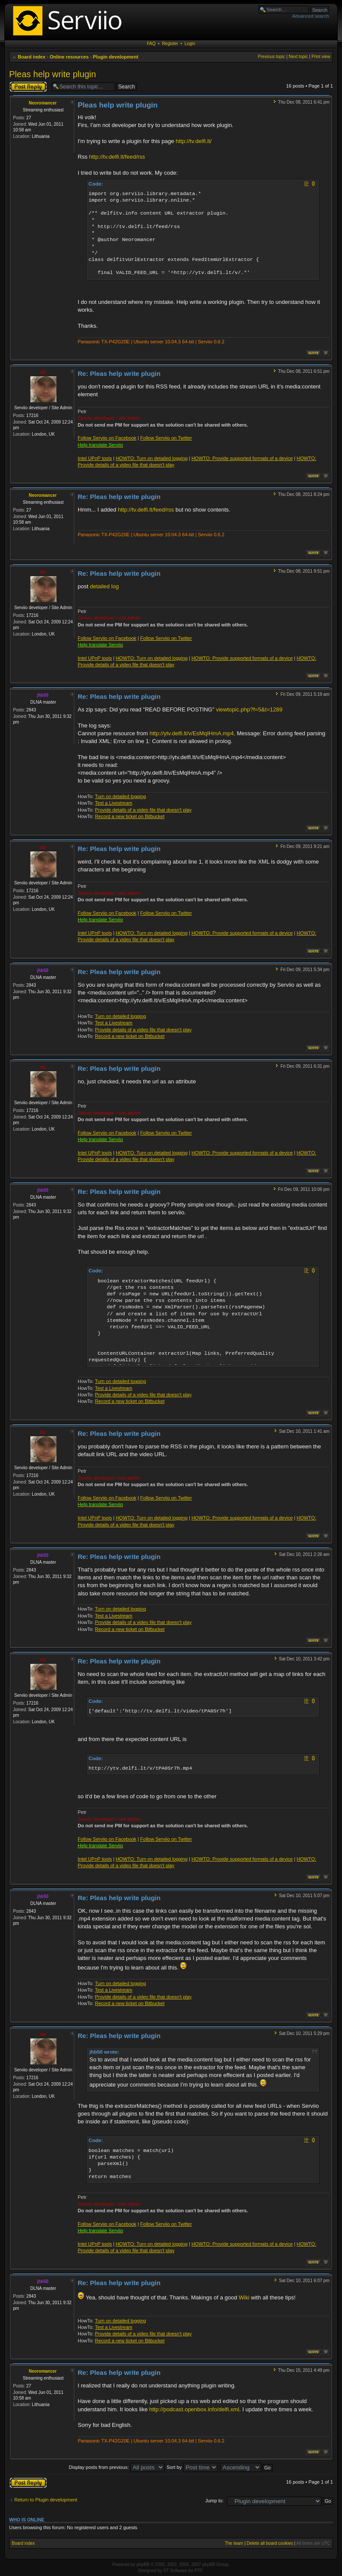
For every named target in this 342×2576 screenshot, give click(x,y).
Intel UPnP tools (95, 458)
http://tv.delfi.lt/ (194, 141)
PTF (198, 2570)
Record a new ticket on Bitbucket (129, 816)
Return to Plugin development (45, 2499)
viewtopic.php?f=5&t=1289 (249, 709)
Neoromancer (42, 103)
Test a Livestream (113, 802)
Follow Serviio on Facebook (107, 437)
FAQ (151, 43)
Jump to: (214, 2500)
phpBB (142, 2564)
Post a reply (28, 86)
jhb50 (42, 695)
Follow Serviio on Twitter (166, 437)
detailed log (104, 586)
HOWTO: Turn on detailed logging (152, 458)
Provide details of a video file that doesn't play (143, 809)
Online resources (69, 56)
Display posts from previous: (116, 2467)
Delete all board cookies (270, 2543)
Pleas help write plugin (52, 74)
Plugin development (115, 56)
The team (234, 2543)
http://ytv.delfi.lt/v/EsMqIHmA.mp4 (191, 733)
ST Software (175, 2570)
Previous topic (271, 56)
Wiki (244, 2297)
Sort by (192, 2467)
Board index (32, 56)
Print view (321, 56)
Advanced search (310, 16)
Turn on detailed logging (120, 796)
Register (170, 43)
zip (43, 372)
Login (189, 43)
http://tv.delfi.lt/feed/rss (117, 156)
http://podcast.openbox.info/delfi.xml (194, 2409)
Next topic (298, 56)
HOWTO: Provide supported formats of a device (242, 458)
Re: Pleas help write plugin (119, 373)
